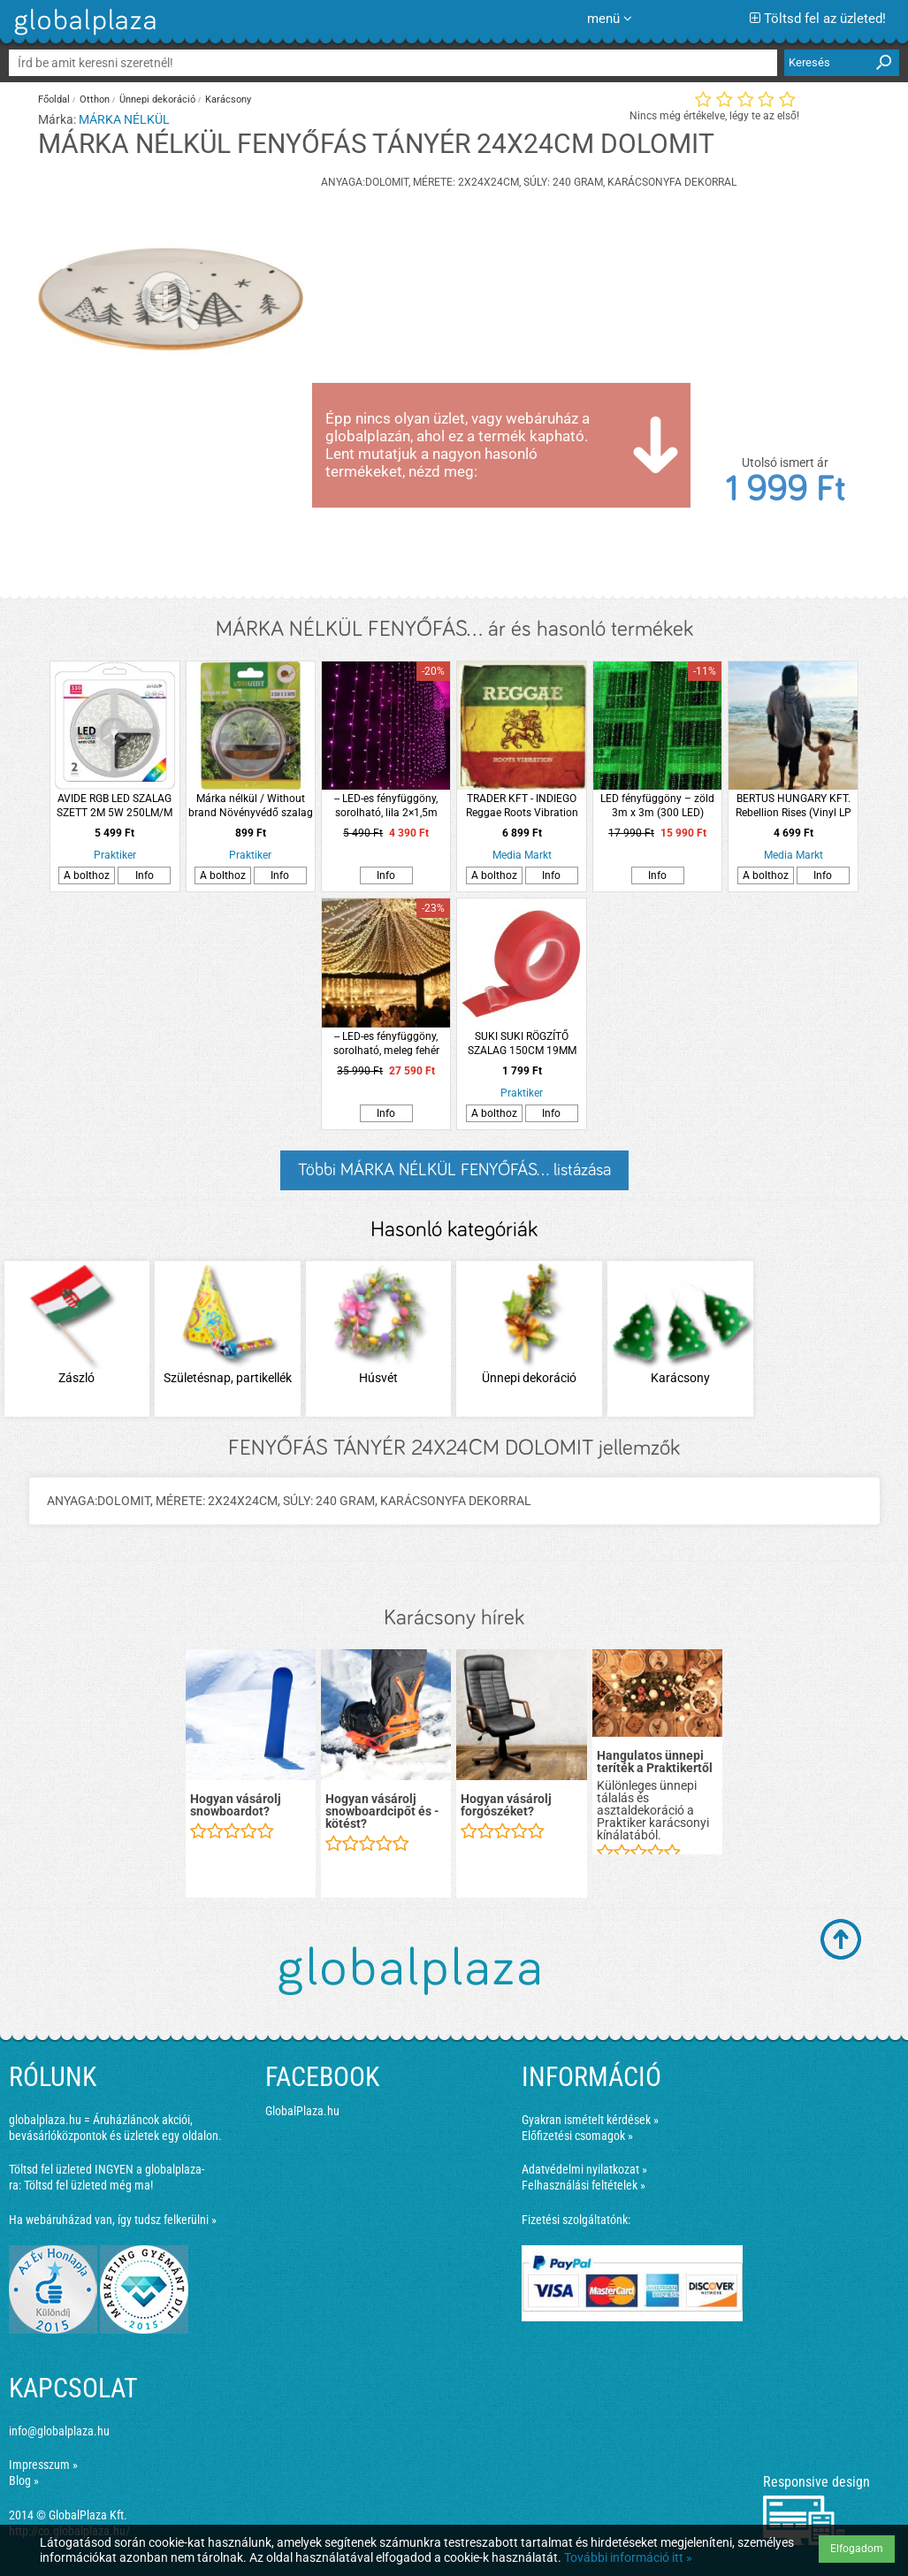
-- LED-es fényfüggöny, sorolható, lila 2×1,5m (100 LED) (386, 806)
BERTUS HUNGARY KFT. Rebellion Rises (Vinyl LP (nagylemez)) (793, 806)
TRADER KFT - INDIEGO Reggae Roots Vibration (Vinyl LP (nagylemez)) (522, 806)
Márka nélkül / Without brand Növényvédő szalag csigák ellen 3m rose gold (250, 806)
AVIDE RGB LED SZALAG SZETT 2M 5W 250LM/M (114, 805)
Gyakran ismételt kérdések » (590, 2120)
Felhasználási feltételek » (583, 2185)
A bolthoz (87, 875)
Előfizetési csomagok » (577, 2136)
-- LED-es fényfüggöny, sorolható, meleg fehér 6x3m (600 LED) (386, 1044)
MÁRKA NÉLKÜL (124, 119)
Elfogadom (856, 2548)
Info (144, 875)
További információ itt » (628, 2557)
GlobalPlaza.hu (302, 2111)
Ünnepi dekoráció (157, 99)
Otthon (95, 99)
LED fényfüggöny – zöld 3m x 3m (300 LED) (657, 805)
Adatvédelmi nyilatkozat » (584, 2169)
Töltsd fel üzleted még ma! (88, 2185)
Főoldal (54, 99)
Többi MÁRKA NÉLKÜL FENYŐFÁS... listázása (454, 1170)
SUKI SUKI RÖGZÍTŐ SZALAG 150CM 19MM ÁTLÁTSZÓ (522, 1044)
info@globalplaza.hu (59, 2431)
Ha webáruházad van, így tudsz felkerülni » (113, 2220)
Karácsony (228, 99)
